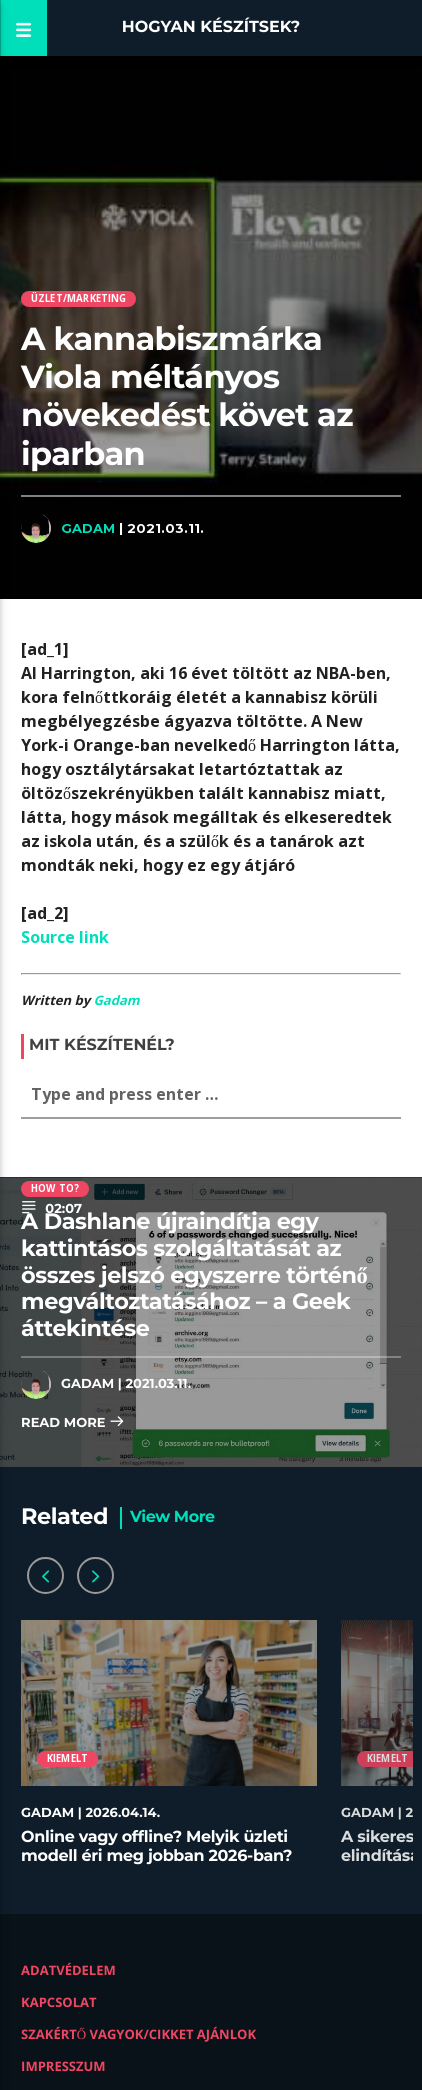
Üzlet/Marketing (79, 298)
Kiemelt (67, 1758)
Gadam (88, 528)
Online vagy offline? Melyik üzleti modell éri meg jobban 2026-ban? (156, 1847)
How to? (55, 1188)
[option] (169, 1752)
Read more (73, 1423)
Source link (65, 937)
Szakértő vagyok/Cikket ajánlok (138, 2034)
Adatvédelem (68, 1970)
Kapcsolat (58, 2002)
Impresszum (63, 2066)
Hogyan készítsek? (211, 27)
